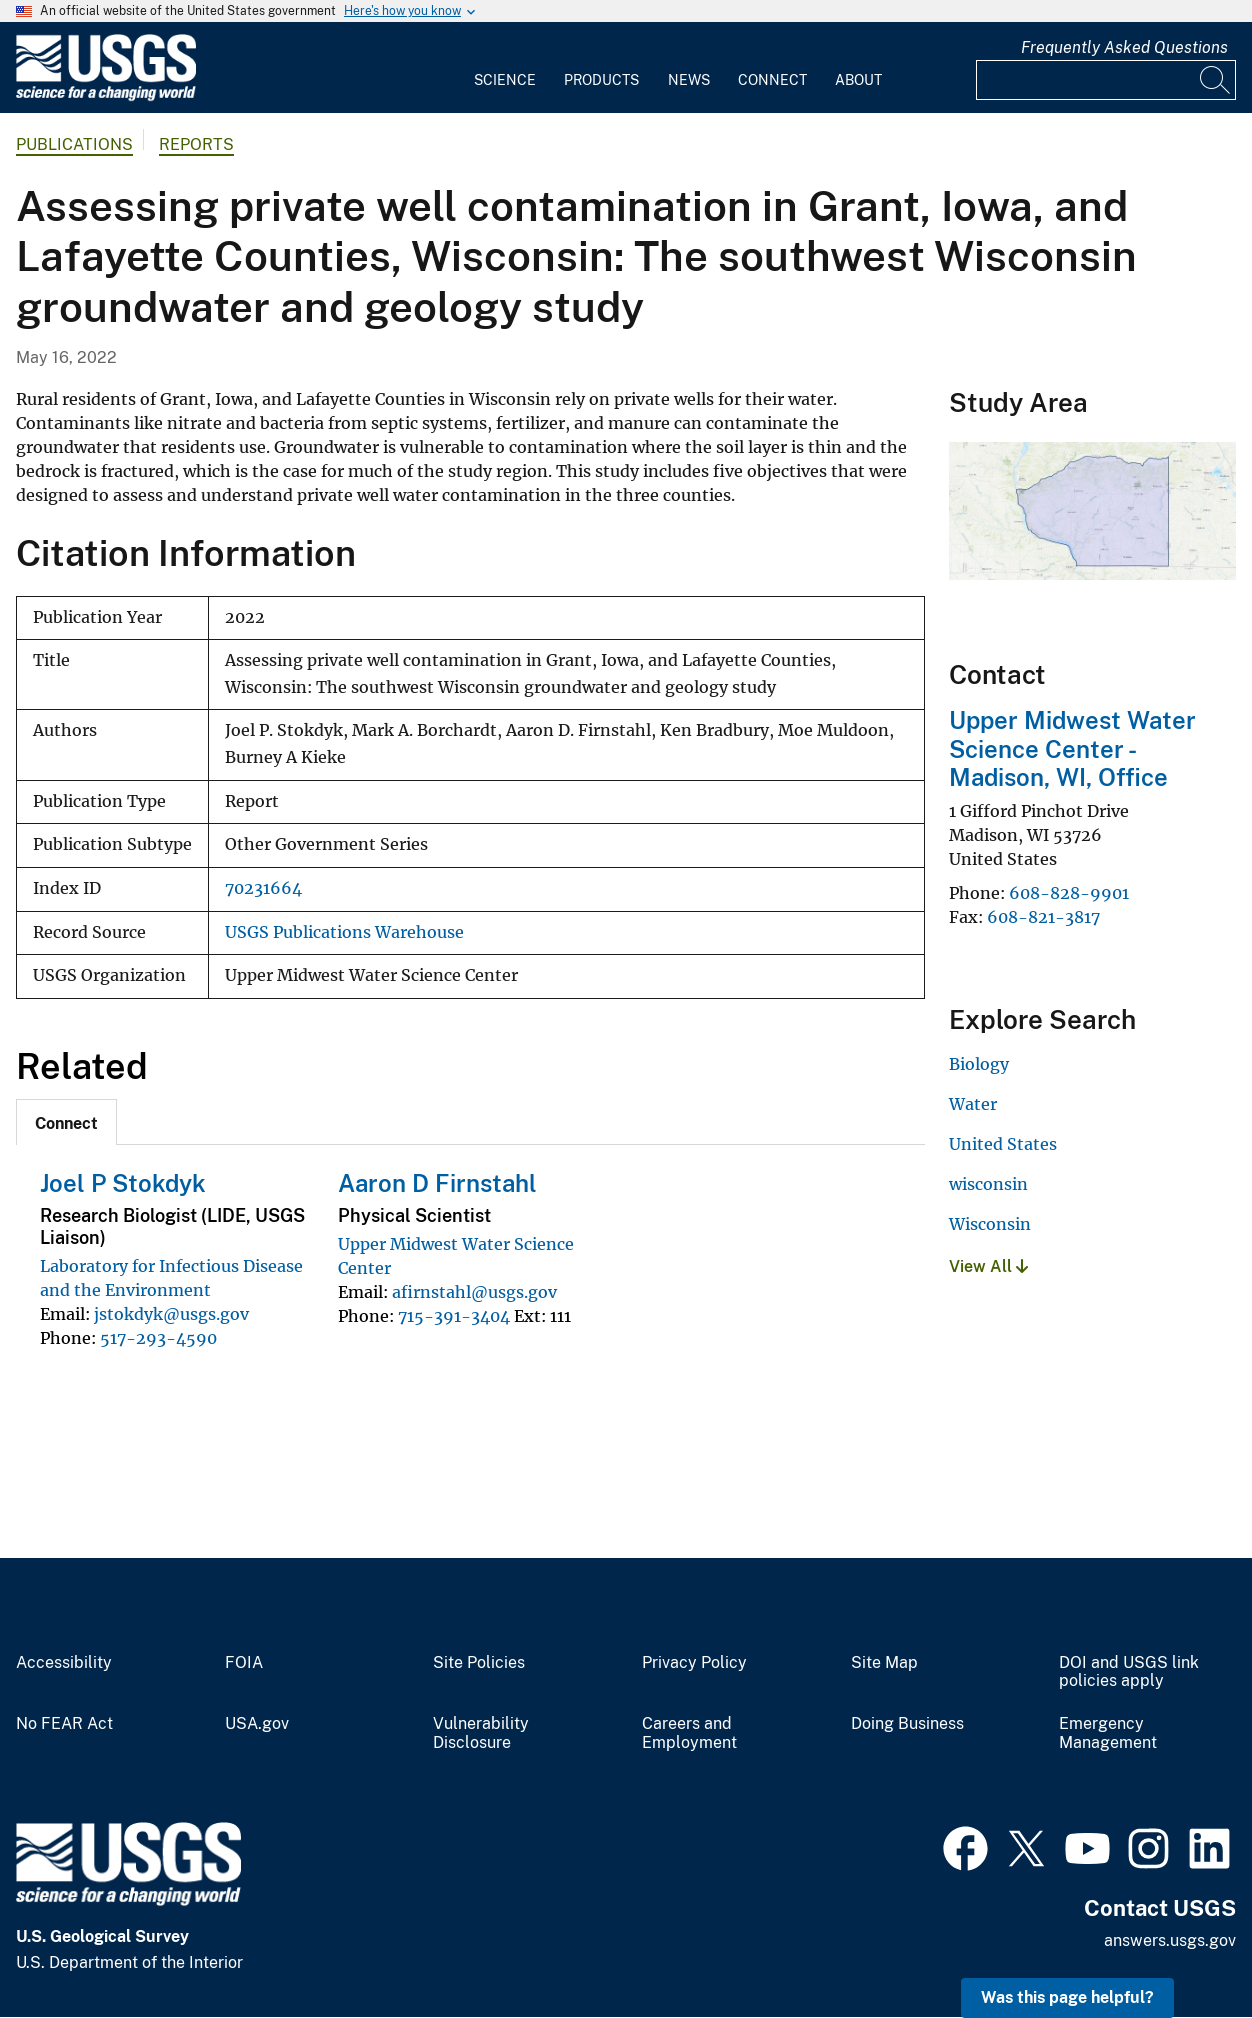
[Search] (1216, 80)
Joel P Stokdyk (123, 1183)
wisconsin (988, 1184)
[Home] (106, 96)
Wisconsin (990, 1224)
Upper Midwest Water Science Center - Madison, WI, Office (1072, 749)
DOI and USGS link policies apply (1129, 1672)
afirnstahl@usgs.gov (474, 1292)
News (689, 80)
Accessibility (64, 1663)
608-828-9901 (1069, 893)
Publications (74, 144)
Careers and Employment (689, 1733)
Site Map (884, 1663)
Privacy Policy (694, 1663)
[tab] (66, 1122)
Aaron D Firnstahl (437, 1183)
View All (988, 1266)
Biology (979, 1064)
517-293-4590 (158, 1338)
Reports (196, 144)
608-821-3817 (1043, 917)
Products (601, 80)
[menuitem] (505, 68)
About (858, 80)
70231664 (263, 888)
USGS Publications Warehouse (344, 932)
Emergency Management (1108, 1733)
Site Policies (479, 1663)
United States (1003, 1144)
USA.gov (257, 1724)
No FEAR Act (64, 1724)
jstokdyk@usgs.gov (171, 1314)
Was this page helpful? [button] (1067, 1997)
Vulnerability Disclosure (481, 1733)
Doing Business (907, 1724)
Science (505, 80)
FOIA (244, 1663)
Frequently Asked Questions (1124, 47)
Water (973, 1104)
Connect (772, 80)
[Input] (1106, 80)
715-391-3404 (454, 1316)
